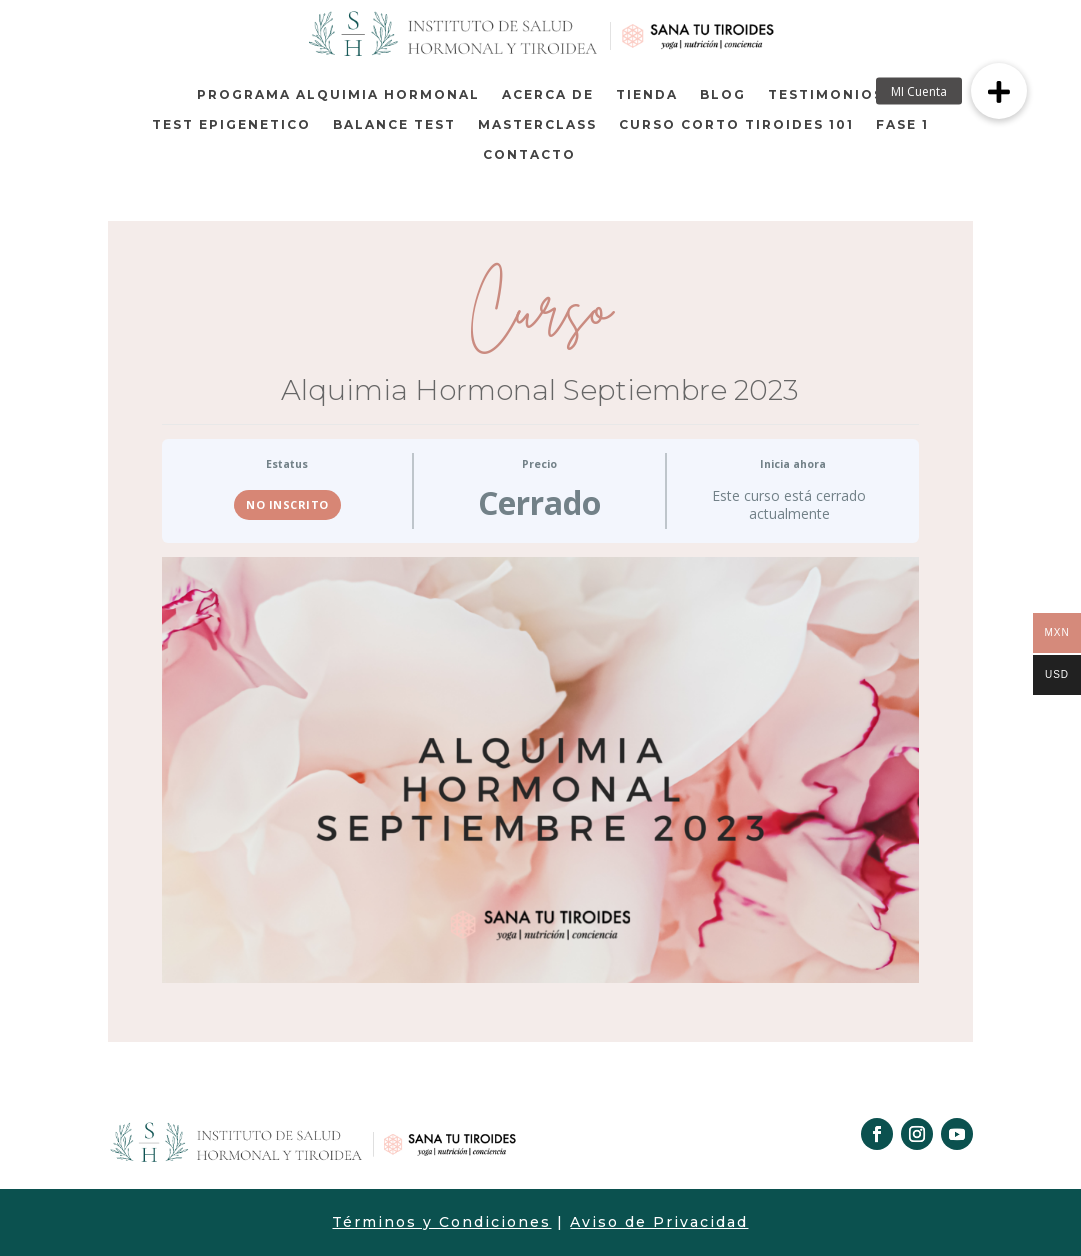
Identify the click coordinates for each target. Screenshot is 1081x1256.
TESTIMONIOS (826, 95)
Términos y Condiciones (441, 1222)
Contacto (529, 155)
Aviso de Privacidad (659, 1222)
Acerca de (548, 95)
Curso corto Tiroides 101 (736, 125)
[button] (999, 91)
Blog (723, 95)
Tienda (647, 95)
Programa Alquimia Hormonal (338, 95)
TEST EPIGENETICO (231, 125)
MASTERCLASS (537, 125)
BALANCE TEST (394, 125)
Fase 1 (902, 125)
